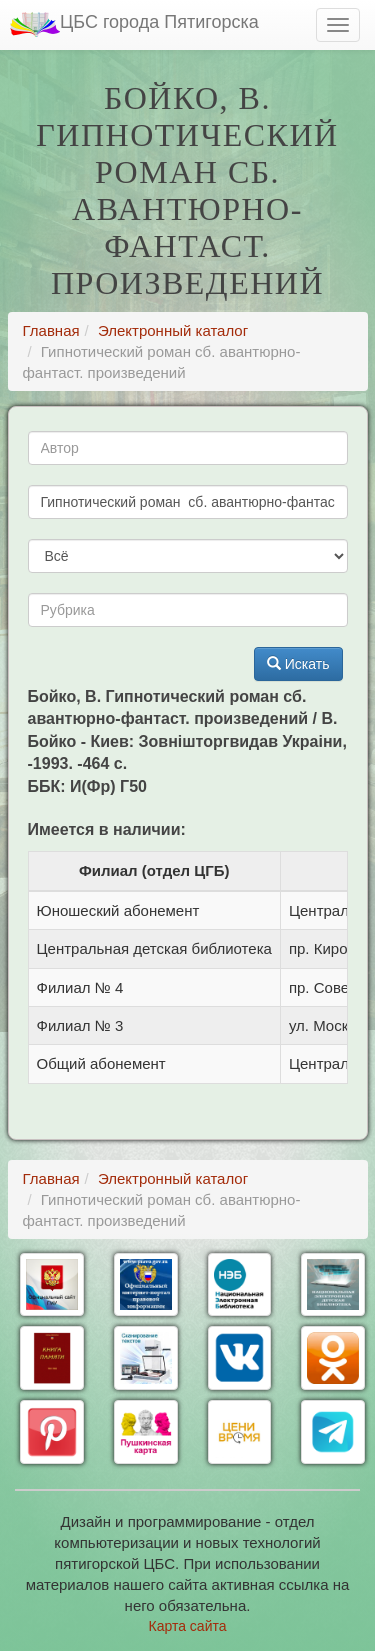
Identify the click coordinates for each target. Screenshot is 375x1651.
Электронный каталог (173, 330)
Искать (298, 664)
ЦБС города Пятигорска (134, 24)
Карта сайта (188, 1626)
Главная (51, 330)
